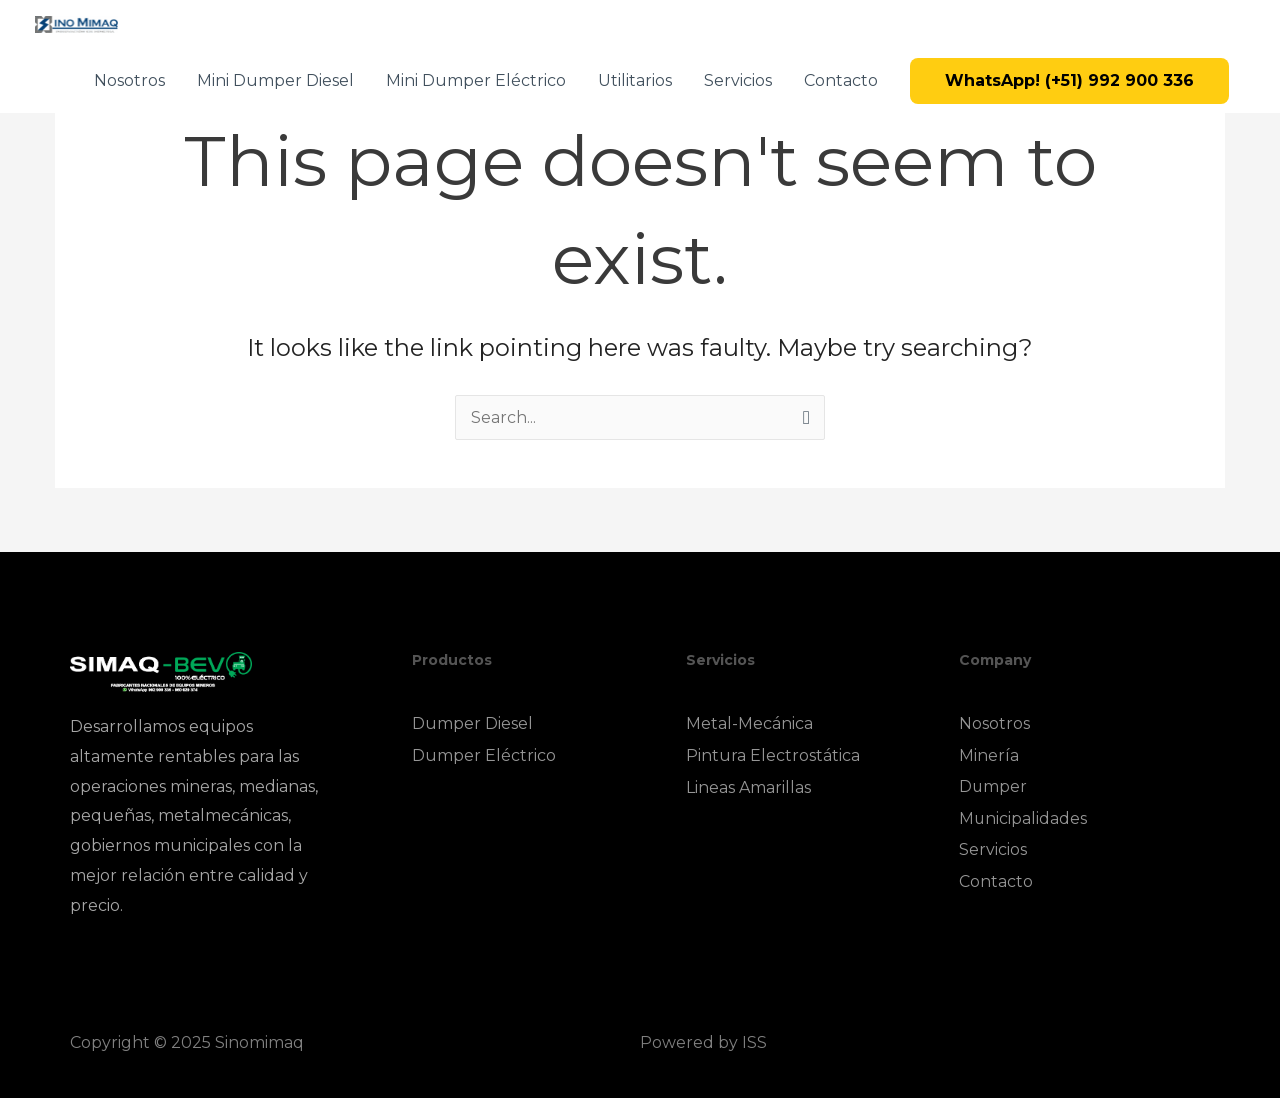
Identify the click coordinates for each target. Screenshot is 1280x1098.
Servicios (738, 80)
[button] (1069, 81)
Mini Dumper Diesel (275, 80)
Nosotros (129, 80)
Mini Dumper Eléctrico (476, 80)
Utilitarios (635, 80)
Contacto (841, 80)
